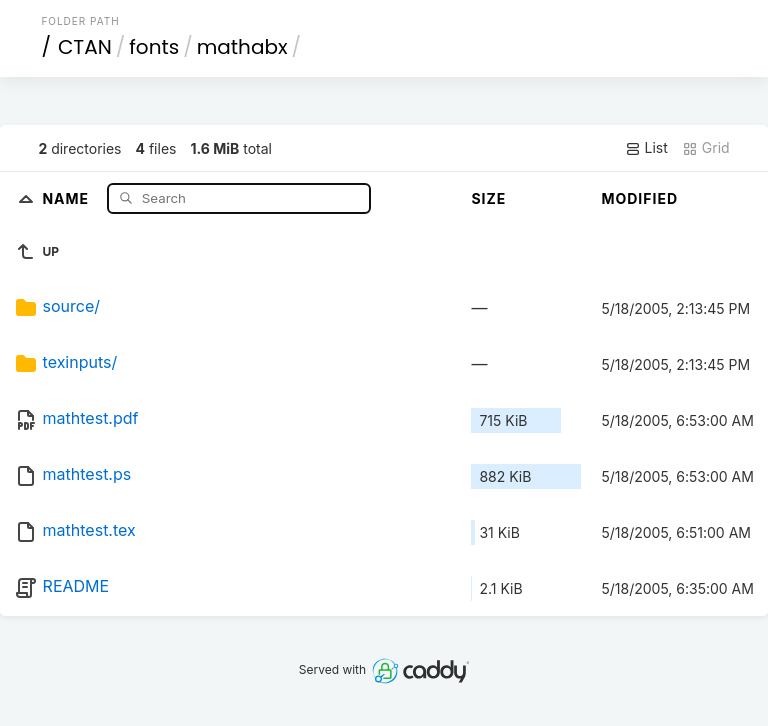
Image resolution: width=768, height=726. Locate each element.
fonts (154, 47)
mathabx (242, 47)
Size (488, 198)
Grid (706, 148)
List (646, 148)
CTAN (85, 47)
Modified (639, 198)
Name (67, 197)
